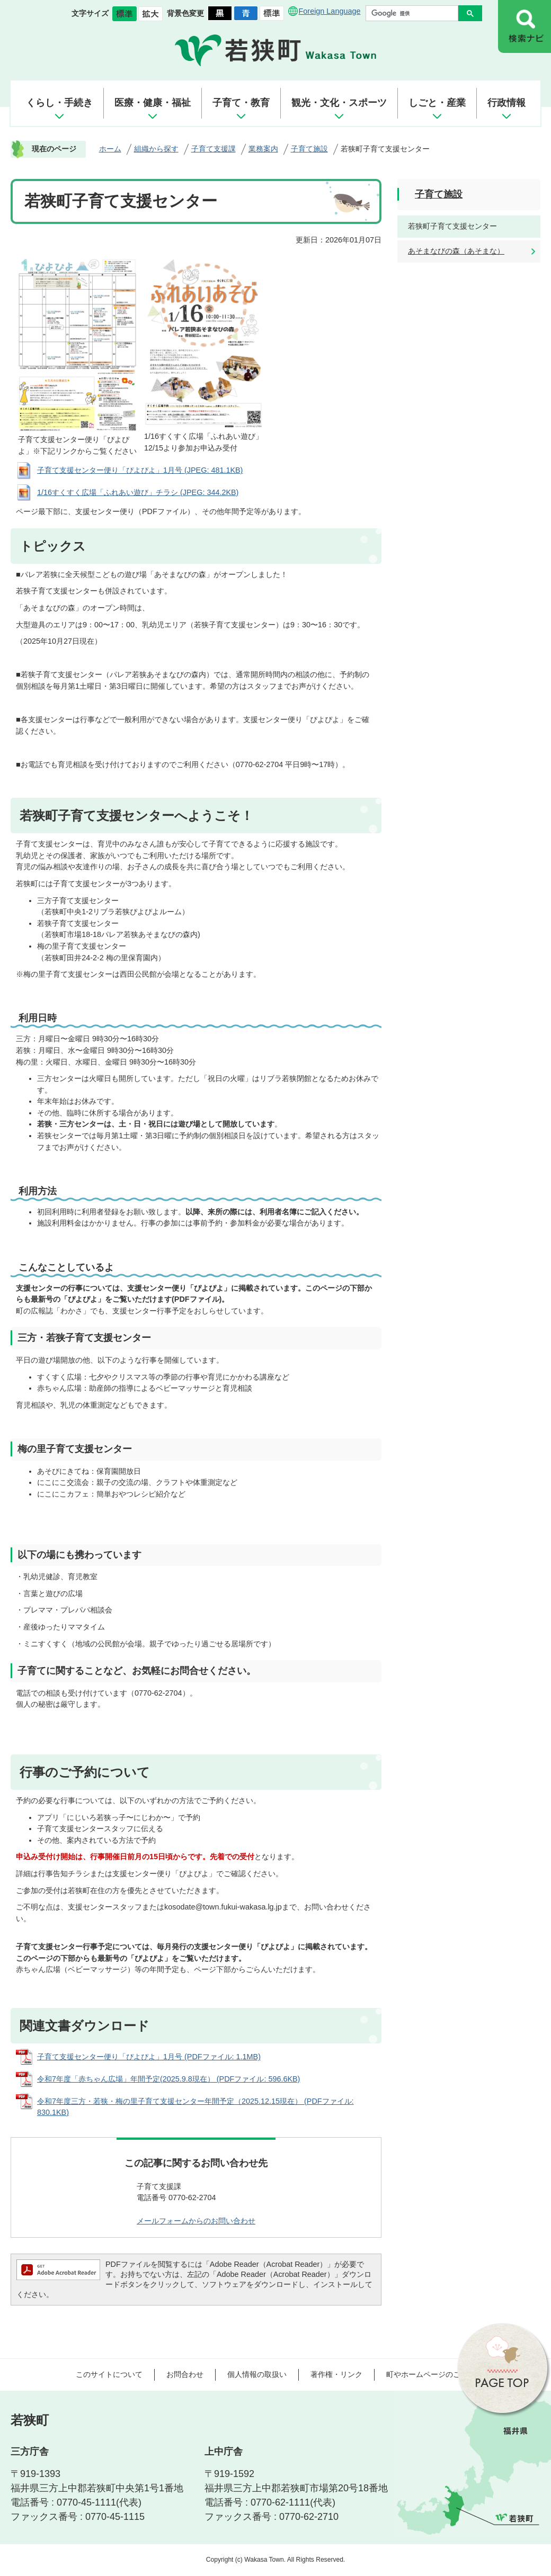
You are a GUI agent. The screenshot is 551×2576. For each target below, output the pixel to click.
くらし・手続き (59, 102)
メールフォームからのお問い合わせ (196, 2221)
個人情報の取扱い (257, 2374)
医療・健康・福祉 (152, 102)
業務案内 (263, 149)
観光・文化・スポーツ (339, 102)
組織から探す (156, 149)
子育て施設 (309, 149)
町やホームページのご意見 (430, 2374)
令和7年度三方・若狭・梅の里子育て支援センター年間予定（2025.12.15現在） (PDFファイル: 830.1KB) (195, 2107)
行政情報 (506, 102)
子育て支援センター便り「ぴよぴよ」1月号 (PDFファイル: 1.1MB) (149, 2056)
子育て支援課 (213, 149)
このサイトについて (109, 2374)
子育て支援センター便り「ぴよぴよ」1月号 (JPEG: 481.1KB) (140, 470)
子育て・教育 (241, 102)
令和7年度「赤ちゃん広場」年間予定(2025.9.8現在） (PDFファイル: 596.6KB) (168, 2079)
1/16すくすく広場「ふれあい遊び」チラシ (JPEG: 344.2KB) (137, 492)
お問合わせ (184, 2374)
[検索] (414, 13)
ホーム (110, 149)
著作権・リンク (336, 2374)
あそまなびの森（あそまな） (456, 251)
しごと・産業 (437, 102)
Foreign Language (330, 11)
